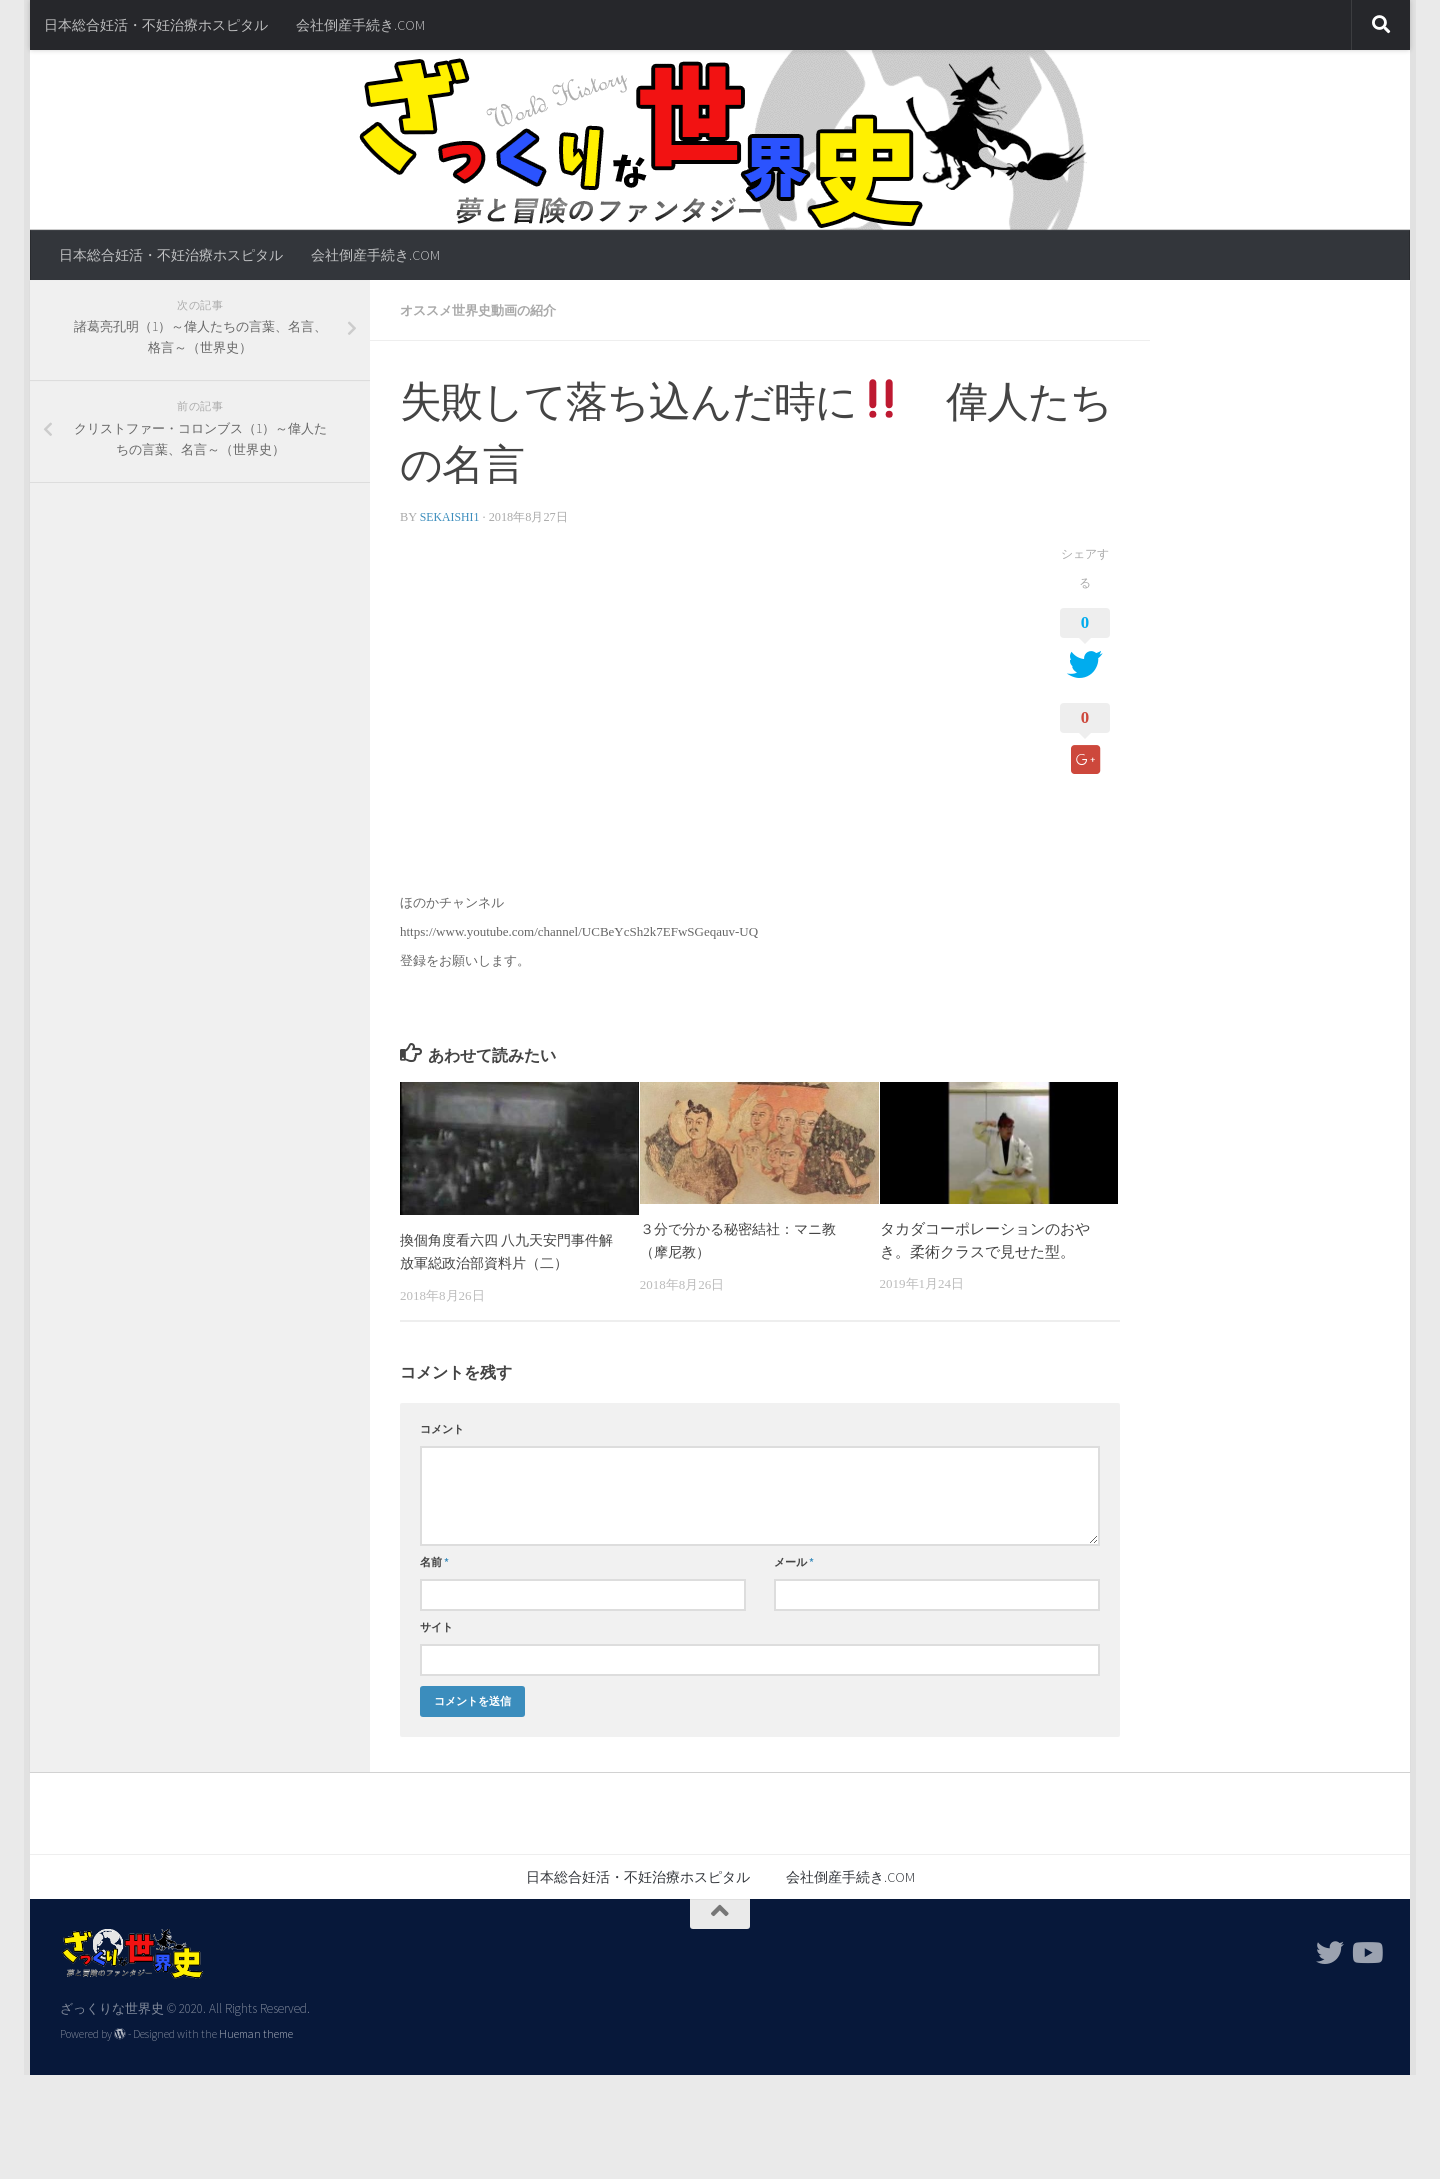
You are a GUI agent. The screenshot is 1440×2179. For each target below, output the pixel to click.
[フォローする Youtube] (1366, 1951)
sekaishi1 (451, 516)
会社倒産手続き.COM (360, 25)
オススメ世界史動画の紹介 (484, 310)
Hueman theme (256, 2032)
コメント (442, 1427)
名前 (434, 1560)
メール (794, 1560)
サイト (436, 1625)
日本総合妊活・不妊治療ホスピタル (156, 25)
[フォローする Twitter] (1330, 1951)
